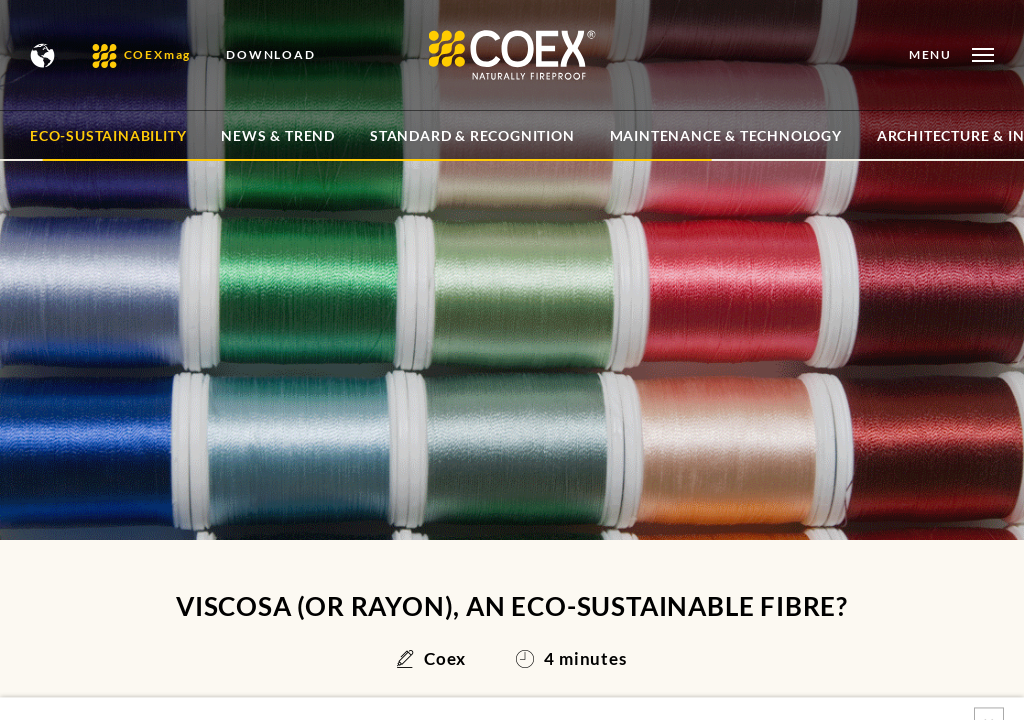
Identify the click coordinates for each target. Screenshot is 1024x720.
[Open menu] (951, 55)
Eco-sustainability (108, 135)
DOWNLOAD (270, 55)
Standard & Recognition (472, 135)
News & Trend (278, 135)
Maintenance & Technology (726, 135)
